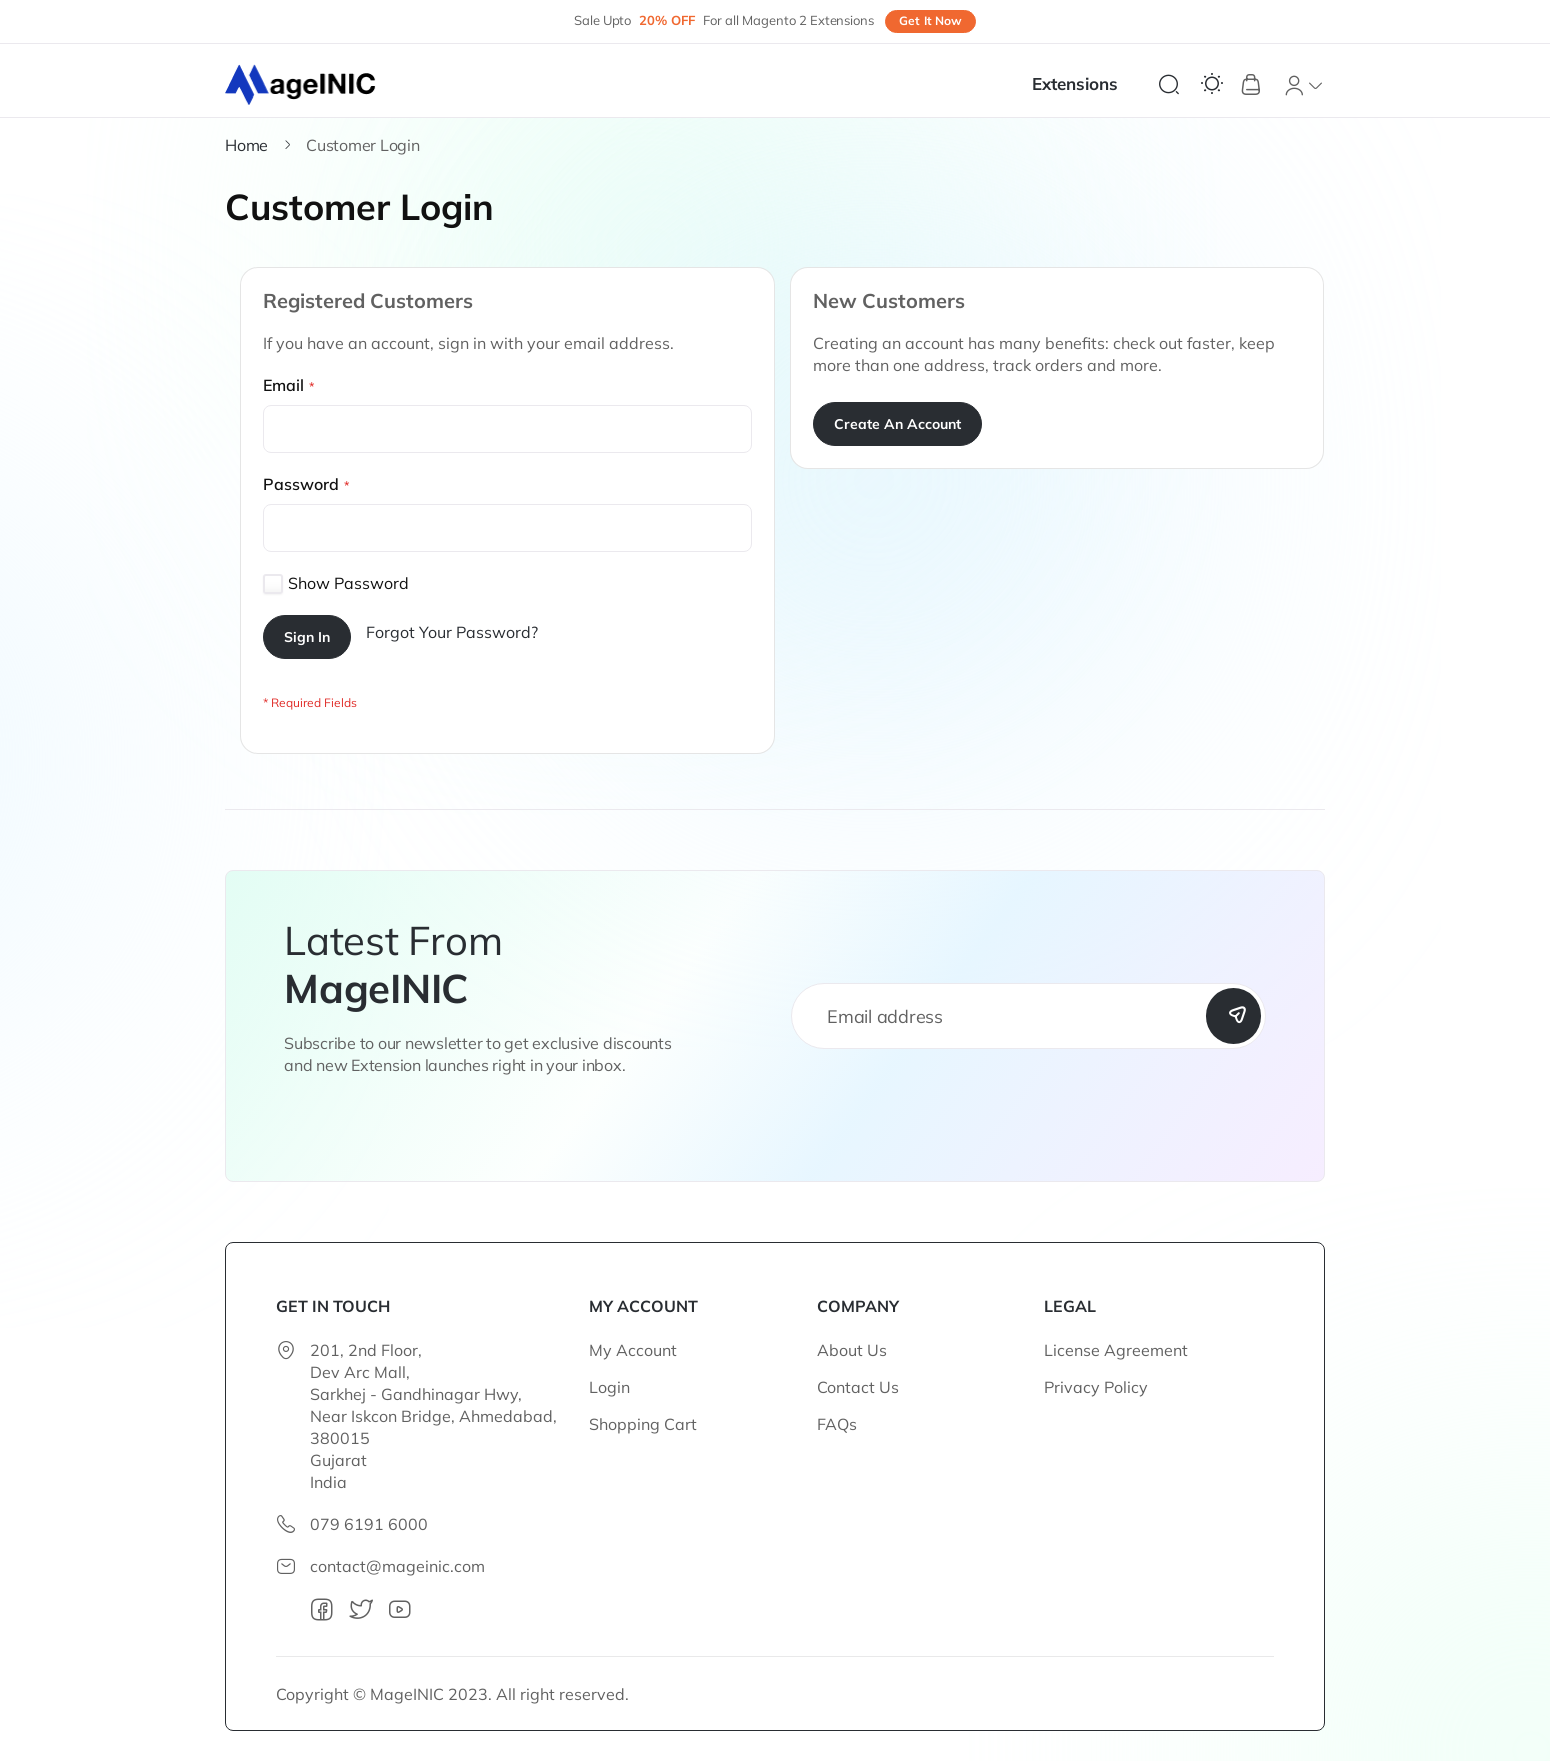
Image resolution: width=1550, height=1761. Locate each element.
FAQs (837, 1424)
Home (246, 145)
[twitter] (361, 1610)
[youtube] (400, 1610)
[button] (1304, 85)
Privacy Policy (1096, 1387)
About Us (852, 1350)
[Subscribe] (1233, 1016)
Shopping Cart (643, 1424)
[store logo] (301, 85)
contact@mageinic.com (397, 1566)
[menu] (1085, 84)
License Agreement (1116, 1350)
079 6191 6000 (369, 1524)
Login (609, 1387)
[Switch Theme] (1212, 84)
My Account (633, 1350)
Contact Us (858, 1387)
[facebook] (322, 1610)
